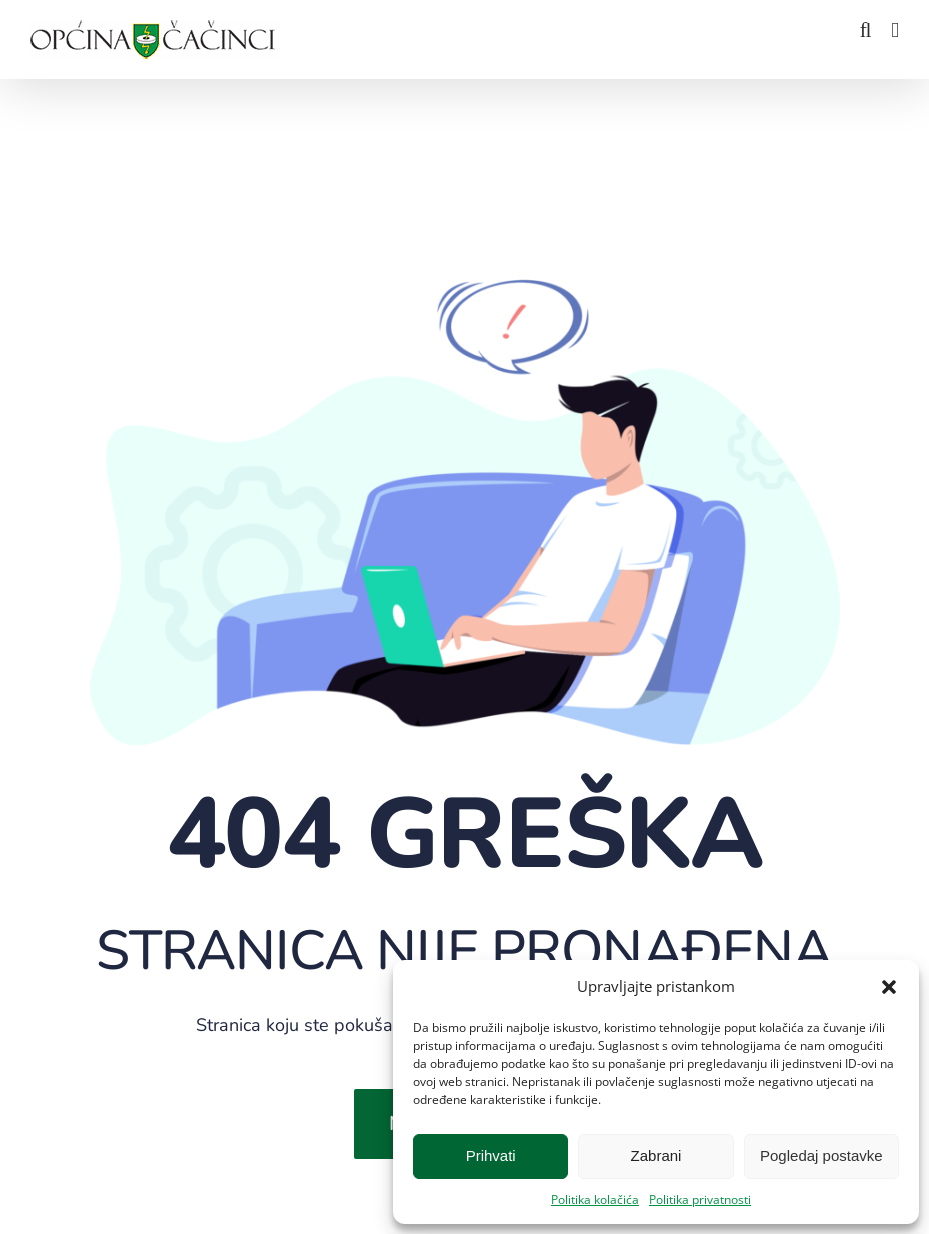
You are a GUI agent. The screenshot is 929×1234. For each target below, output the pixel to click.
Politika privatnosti (700, 1199)
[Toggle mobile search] (866, 30)
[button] (889, 987)
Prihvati (491, 1155)
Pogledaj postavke (821, 1155)
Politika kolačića (595, 1199)
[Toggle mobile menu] (895, 30)
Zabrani (656, 1155)
